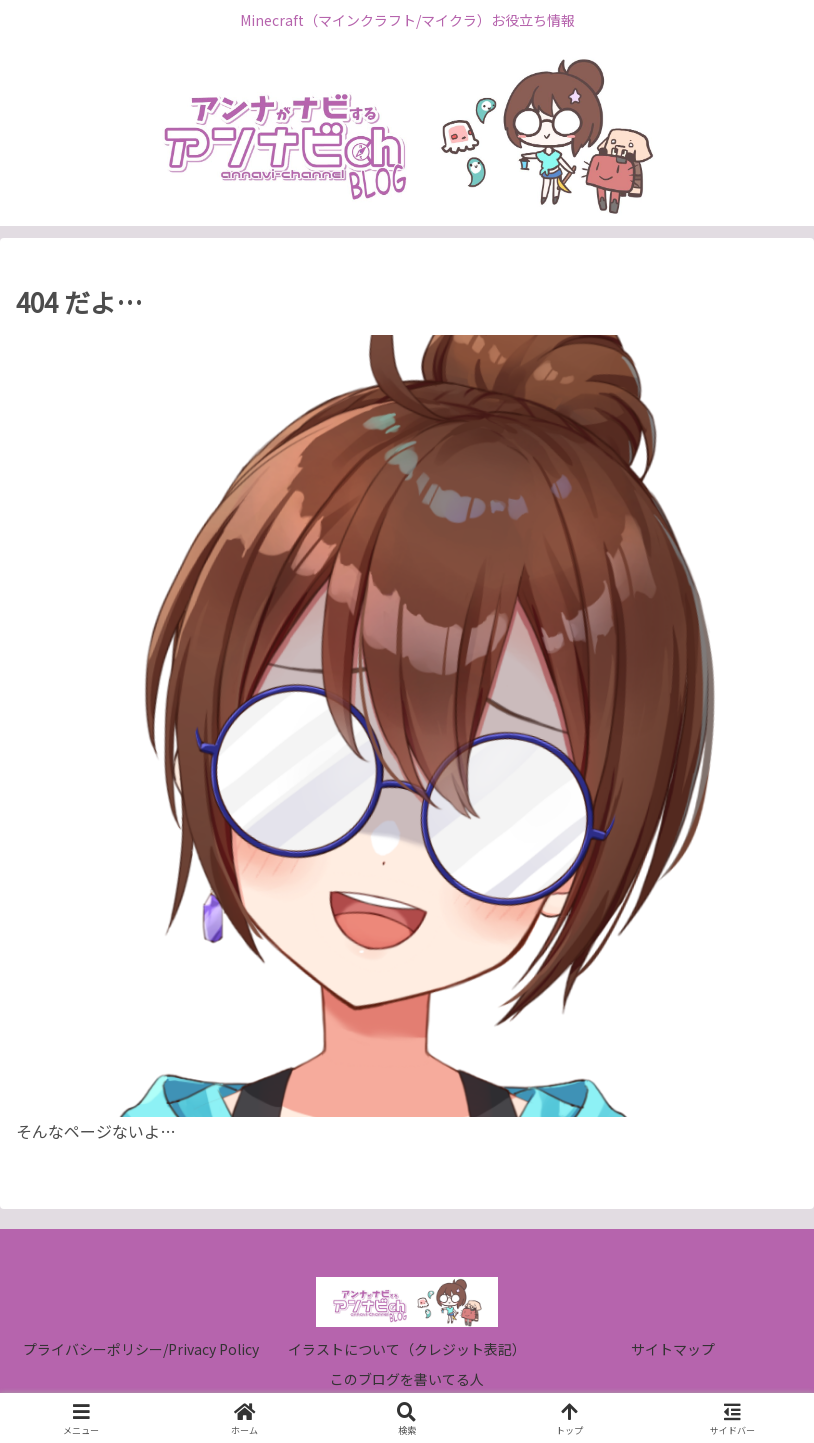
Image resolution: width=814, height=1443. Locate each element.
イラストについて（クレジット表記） (407, 1349)
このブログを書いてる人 (407, 1379)
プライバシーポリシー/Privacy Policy (141, 1349)
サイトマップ (673, 1349)
